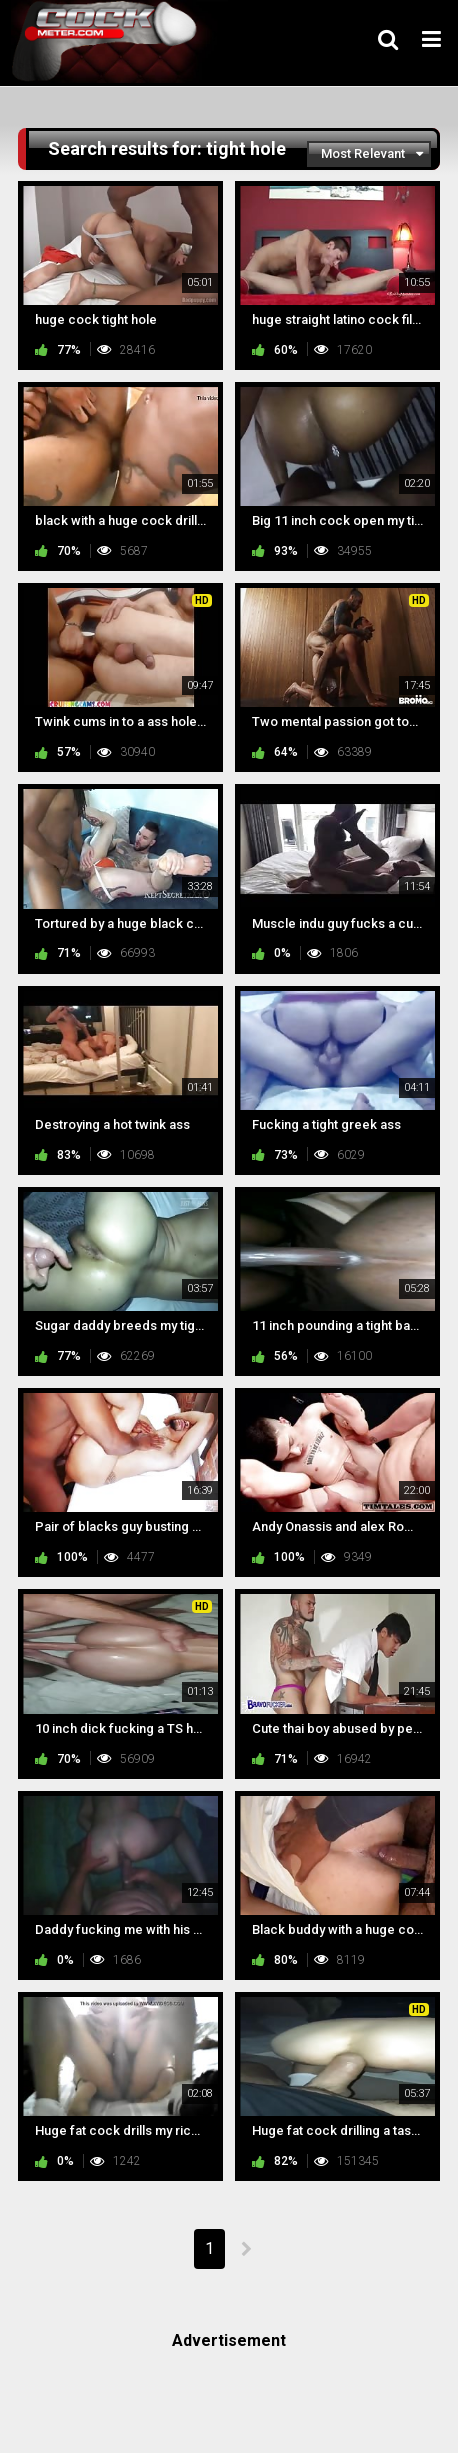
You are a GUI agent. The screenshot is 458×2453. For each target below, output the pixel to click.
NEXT (245, 2249)
